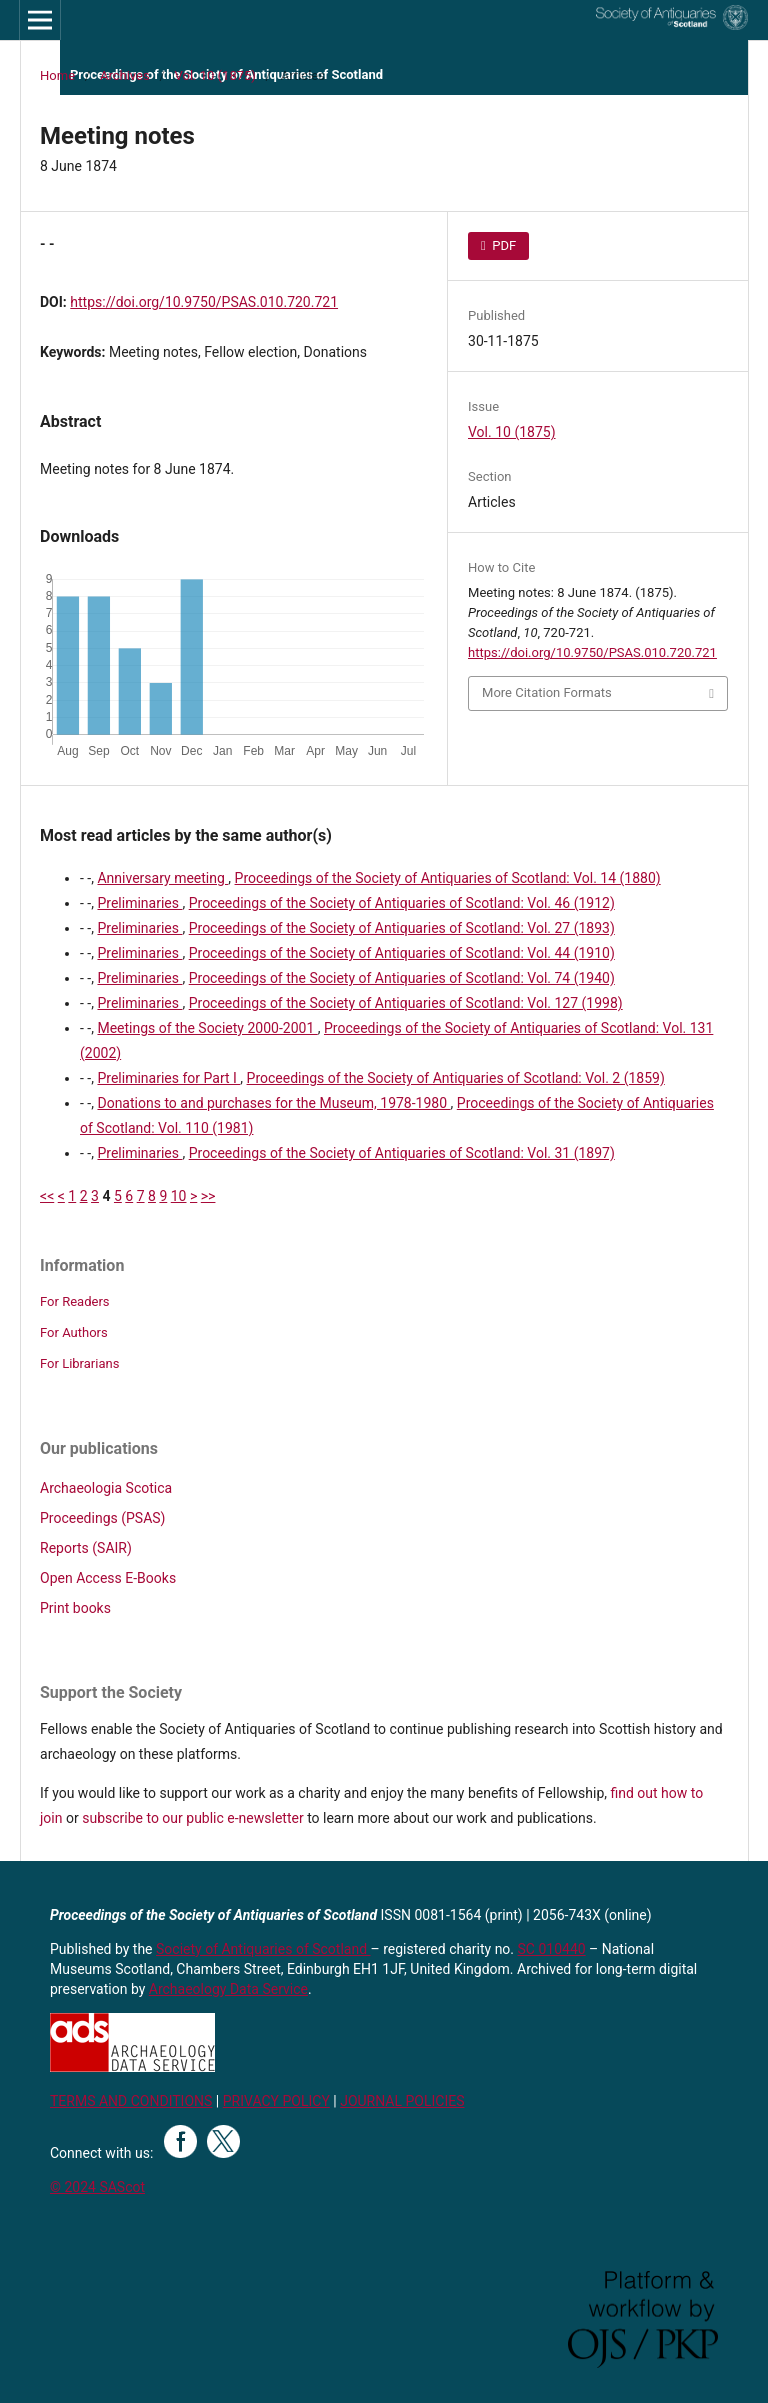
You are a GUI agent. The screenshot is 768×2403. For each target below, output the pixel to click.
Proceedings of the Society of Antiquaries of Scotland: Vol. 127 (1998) (406, 1003)
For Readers (75, 1301)
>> (208, 1196)
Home (57, 75)
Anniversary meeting (162, 878)
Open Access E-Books (108, 1578)
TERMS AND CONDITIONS (131, 2101)
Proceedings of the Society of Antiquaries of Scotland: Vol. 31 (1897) (402, 1153)
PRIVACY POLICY (276, 2101)
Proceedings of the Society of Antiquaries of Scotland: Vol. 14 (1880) (448, 878)
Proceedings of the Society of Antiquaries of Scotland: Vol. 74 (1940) (402, 978)
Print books (75, 1608)
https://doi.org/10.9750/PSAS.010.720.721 (204, 302)
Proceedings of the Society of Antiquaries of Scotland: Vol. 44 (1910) (402, 953)
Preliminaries (139, 903)
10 (179, 1196)
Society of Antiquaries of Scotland (263, 1949)
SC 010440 (552, 1949)
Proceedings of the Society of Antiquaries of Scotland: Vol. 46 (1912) (402, 903)
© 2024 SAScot (97, 2187)
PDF (502, 245)
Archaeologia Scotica (106, 1488)
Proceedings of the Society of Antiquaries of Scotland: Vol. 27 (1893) (402, 928)
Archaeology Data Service (228, 1989)
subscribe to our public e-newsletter (192, 1818)
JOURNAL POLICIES (402, 2101)
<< (47, 1196)
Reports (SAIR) (86, 1548)
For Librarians (79, 1363)
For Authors (74, 1332)
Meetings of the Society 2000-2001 (207, 1028)
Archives (125, 75)
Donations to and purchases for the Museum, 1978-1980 (273, 1103)
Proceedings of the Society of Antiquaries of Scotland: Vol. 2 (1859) (456, 1078)
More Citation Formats (547, 692)
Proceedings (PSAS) (102, 1518)
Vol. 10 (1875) (215, 75)
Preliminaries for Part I (168, 1078)
